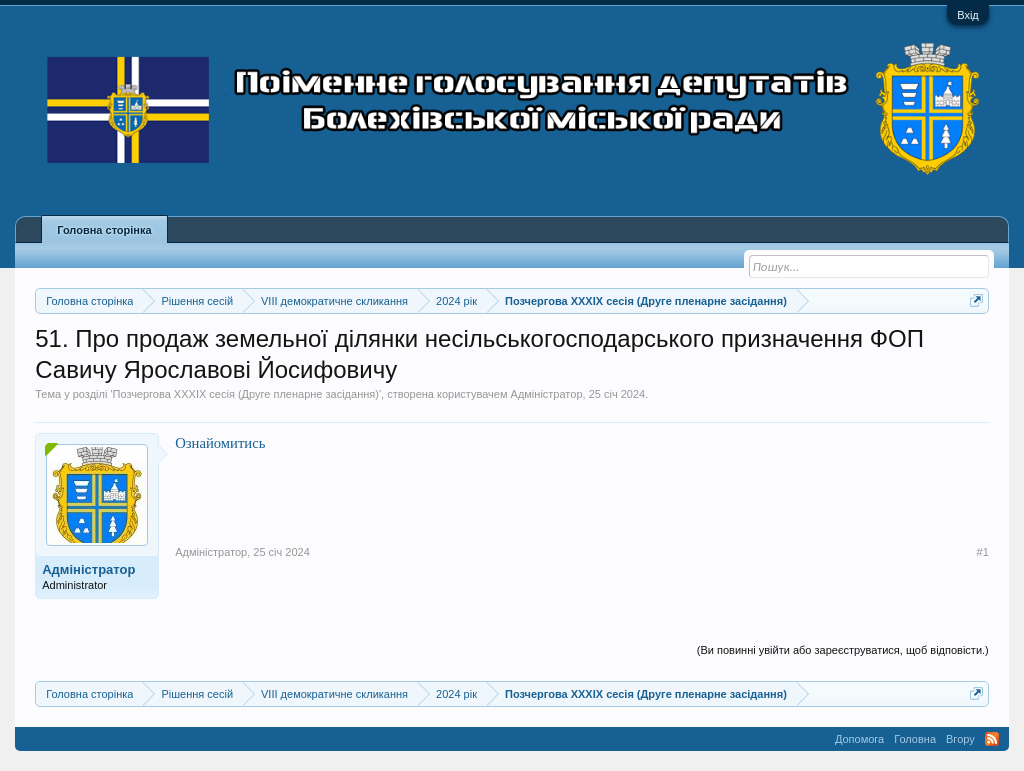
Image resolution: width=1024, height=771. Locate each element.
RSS (992, 739)
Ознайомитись (220, 443)
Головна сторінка (104, 230)
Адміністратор (547, 394)
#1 (983, 552)
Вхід (968, 15)
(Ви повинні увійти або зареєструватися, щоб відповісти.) (843, 650)
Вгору (960, 739)
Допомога (859, 739)
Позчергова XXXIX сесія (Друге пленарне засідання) (246, 394)
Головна (915, 739)
